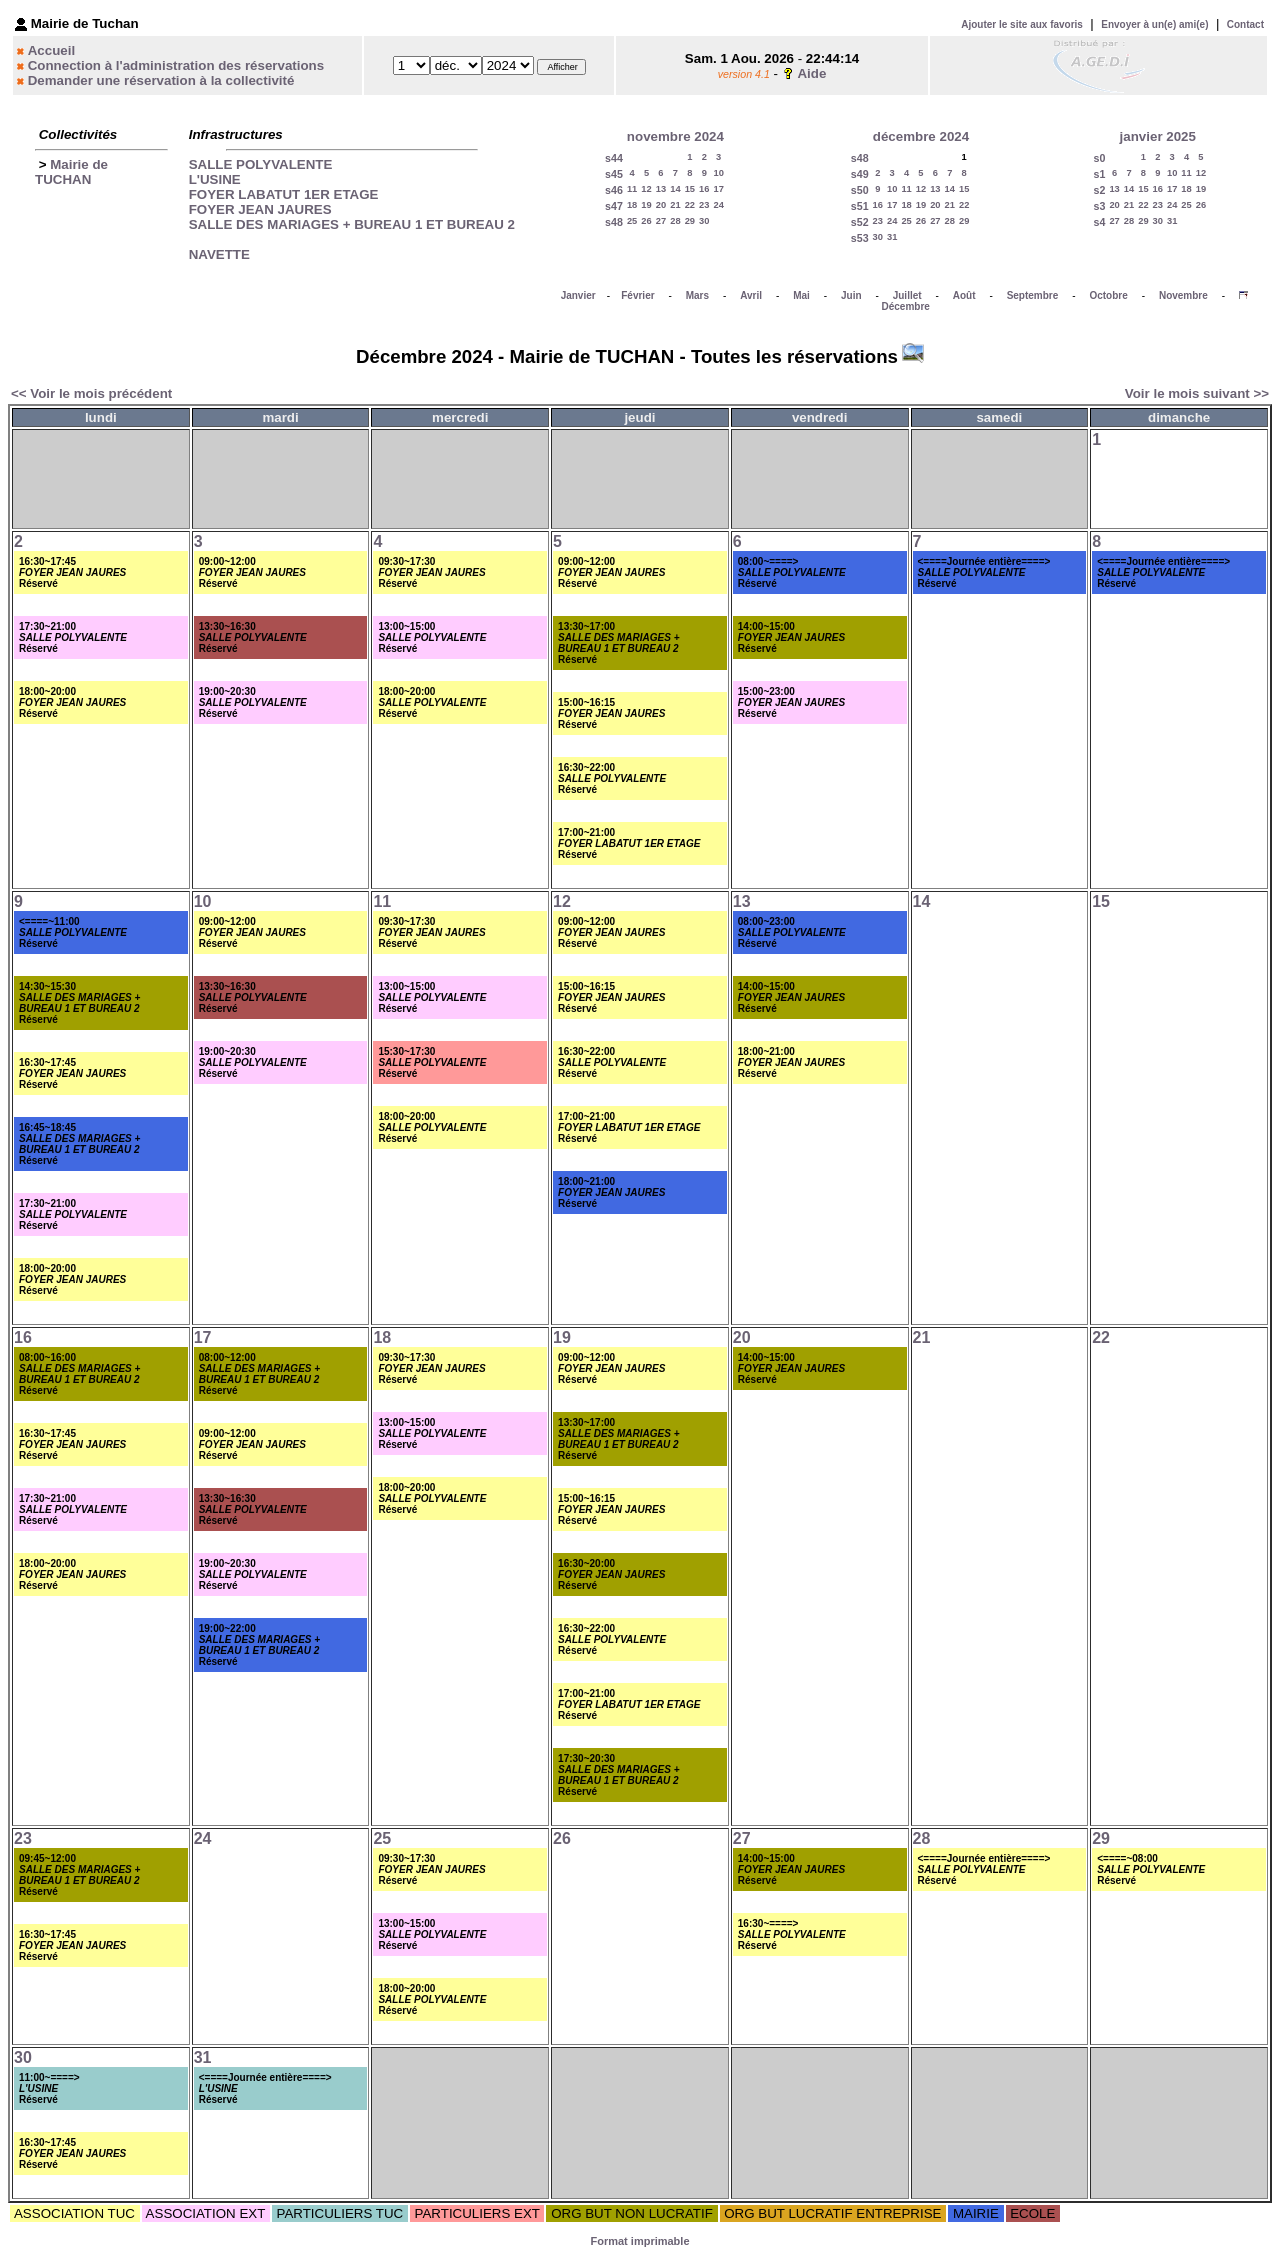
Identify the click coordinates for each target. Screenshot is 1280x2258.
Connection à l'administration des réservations (176, 65)
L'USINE (215, 179)
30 (704, 221)
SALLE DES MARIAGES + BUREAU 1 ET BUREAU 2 (352, 224)
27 (661, 221)
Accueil (51, 50)
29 (690, 221)
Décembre (906, 306)
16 (704, 189)
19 (646, 205)
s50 (860, 190)
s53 (860, 238)
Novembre (1183, 295)
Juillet (907, 295)
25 (632, 221)
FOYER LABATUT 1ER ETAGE (284, 194)
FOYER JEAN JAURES (260, 209)
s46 (614, 190)
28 (675, 221)
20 (661, 205)
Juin (851, 295)
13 (661, 189)
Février (637, 295)
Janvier (578, 295)
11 (632, 189)
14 (675, 189)
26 (646, 221)
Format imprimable (639, 2241)
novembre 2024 (675, 136)
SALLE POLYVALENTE (261, 164)
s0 (1100, 158)
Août (964, 295)
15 (690, 189)
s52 (860, 222)
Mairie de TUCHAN (71, 172)
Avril (751, 295)
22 (690, 205)
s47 (614, 206)
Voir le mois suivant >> (1197, 393)
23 (704, 205)
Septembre (1033, 295)
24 (719, 205)
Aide (811, 73)
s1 (1100, 174)
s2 (1100, 190)
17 (719, 189)
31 (892, 237)
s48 (614, 222)
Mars (697, 295)
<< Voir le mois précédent (91, 393)
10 (719, 173)
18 (632, 205)
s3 (1100, 206)
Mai (801, 295)
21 (675, 205)
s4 (1100, 222)
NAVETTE (219, 254)
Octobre (1108, 295)
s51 (860, 206)
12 (646, 189)
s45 (614, 174)
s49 (860, 174)
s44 (614, 158)
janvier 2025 (1158, 136)
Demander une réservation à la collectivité (161, 80)
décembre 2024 (921, 136)
